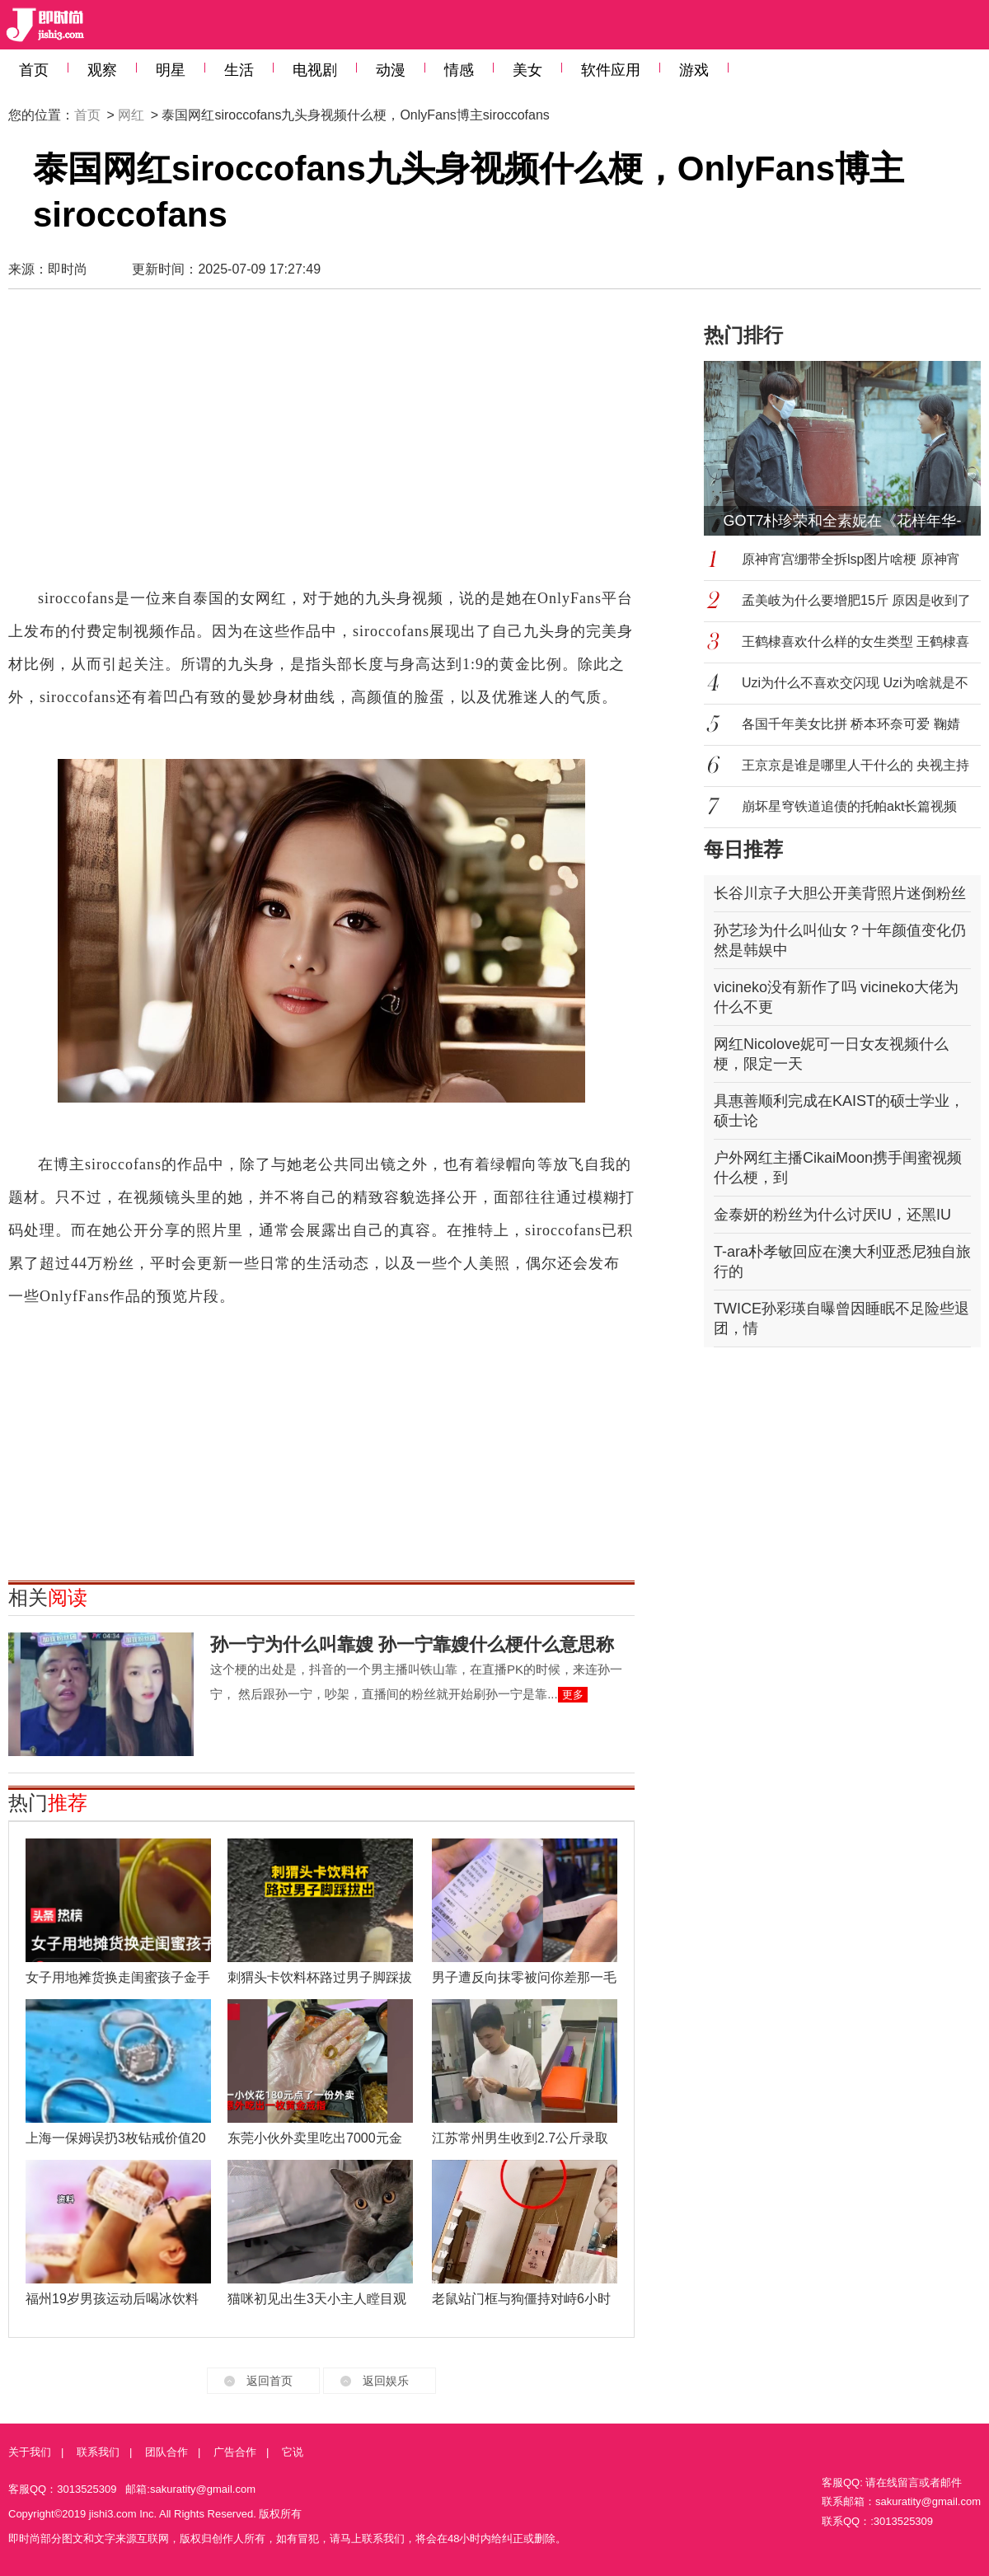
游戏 (694, 70)
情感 (459, 70)
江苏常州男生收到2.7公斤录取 (520, 2138)
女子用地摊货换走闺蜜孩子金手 (118, 1977)
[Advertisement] (233, 445)
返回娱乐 (386, 2380)
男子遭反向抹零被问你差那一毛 (524, 1977)
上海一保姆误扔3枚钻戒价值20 (116, 2138)
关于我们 (29, 2452)
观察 (102, 70)
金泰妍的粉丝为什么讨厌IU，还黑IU (832, 1214)
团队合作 (166, 2452)
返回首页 (269, 2380)
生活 (239, 70)
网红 (131, 115)
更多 (573, 1694)
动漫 (390, 70)
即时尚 (67, 269)
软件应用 (610, 70)
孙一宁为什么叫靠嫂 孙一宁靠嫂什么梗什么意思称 (412, 1644)
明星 (170, 70)
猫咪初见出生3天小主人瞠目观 (316, 2299)
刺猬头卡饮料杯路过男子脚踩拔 (319, 1977)
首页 (34, 70)
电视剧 (315, 70)
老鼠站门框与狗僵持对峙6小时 (521, 2299)
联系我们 (98, 2452)
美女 (527, 70)
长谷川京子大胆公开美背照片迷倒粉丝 (840, 893)
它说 (292, 2452)
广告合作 (234, 2452)
